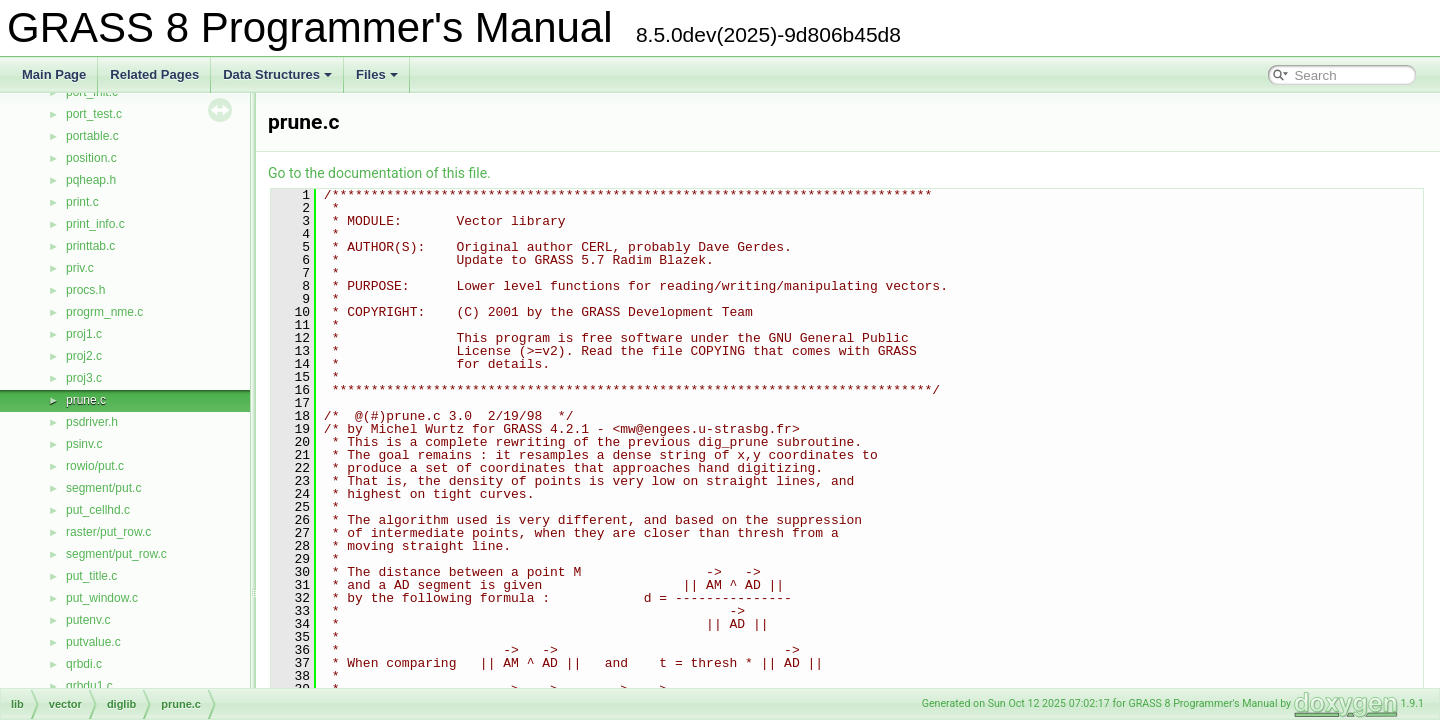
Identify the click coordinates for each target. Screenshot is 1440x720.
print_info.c (95, 224)
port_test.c (94, 114)
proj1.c (84, 334)
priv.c (80, 268)
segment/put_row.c (116, 554)
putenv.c (88, 620)
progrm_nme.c (104, 312)
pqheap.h (91, 180)
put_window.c (102, 598)
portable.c (92, 136)
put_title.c (91, 576)
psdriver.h (92, 422)
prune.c (86, 400)
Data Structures (277, 74)
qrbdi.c (84, 664)
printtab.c (90, 246)
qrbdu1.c (89, 686)
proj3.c (84, 378)
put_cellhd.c (98, 510)
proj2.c (84, 356)
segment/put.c (103, 488)
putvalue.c (93, 642)
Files (377, 74)
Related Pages (154, 74)
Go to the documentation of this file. (379, 173)
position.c (91, 158)
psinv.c (84, 444)
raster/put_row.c (108, 532)
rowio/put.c (95, 466)
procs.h (85, 290)
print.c (82, 202)
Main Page (54, 74)
